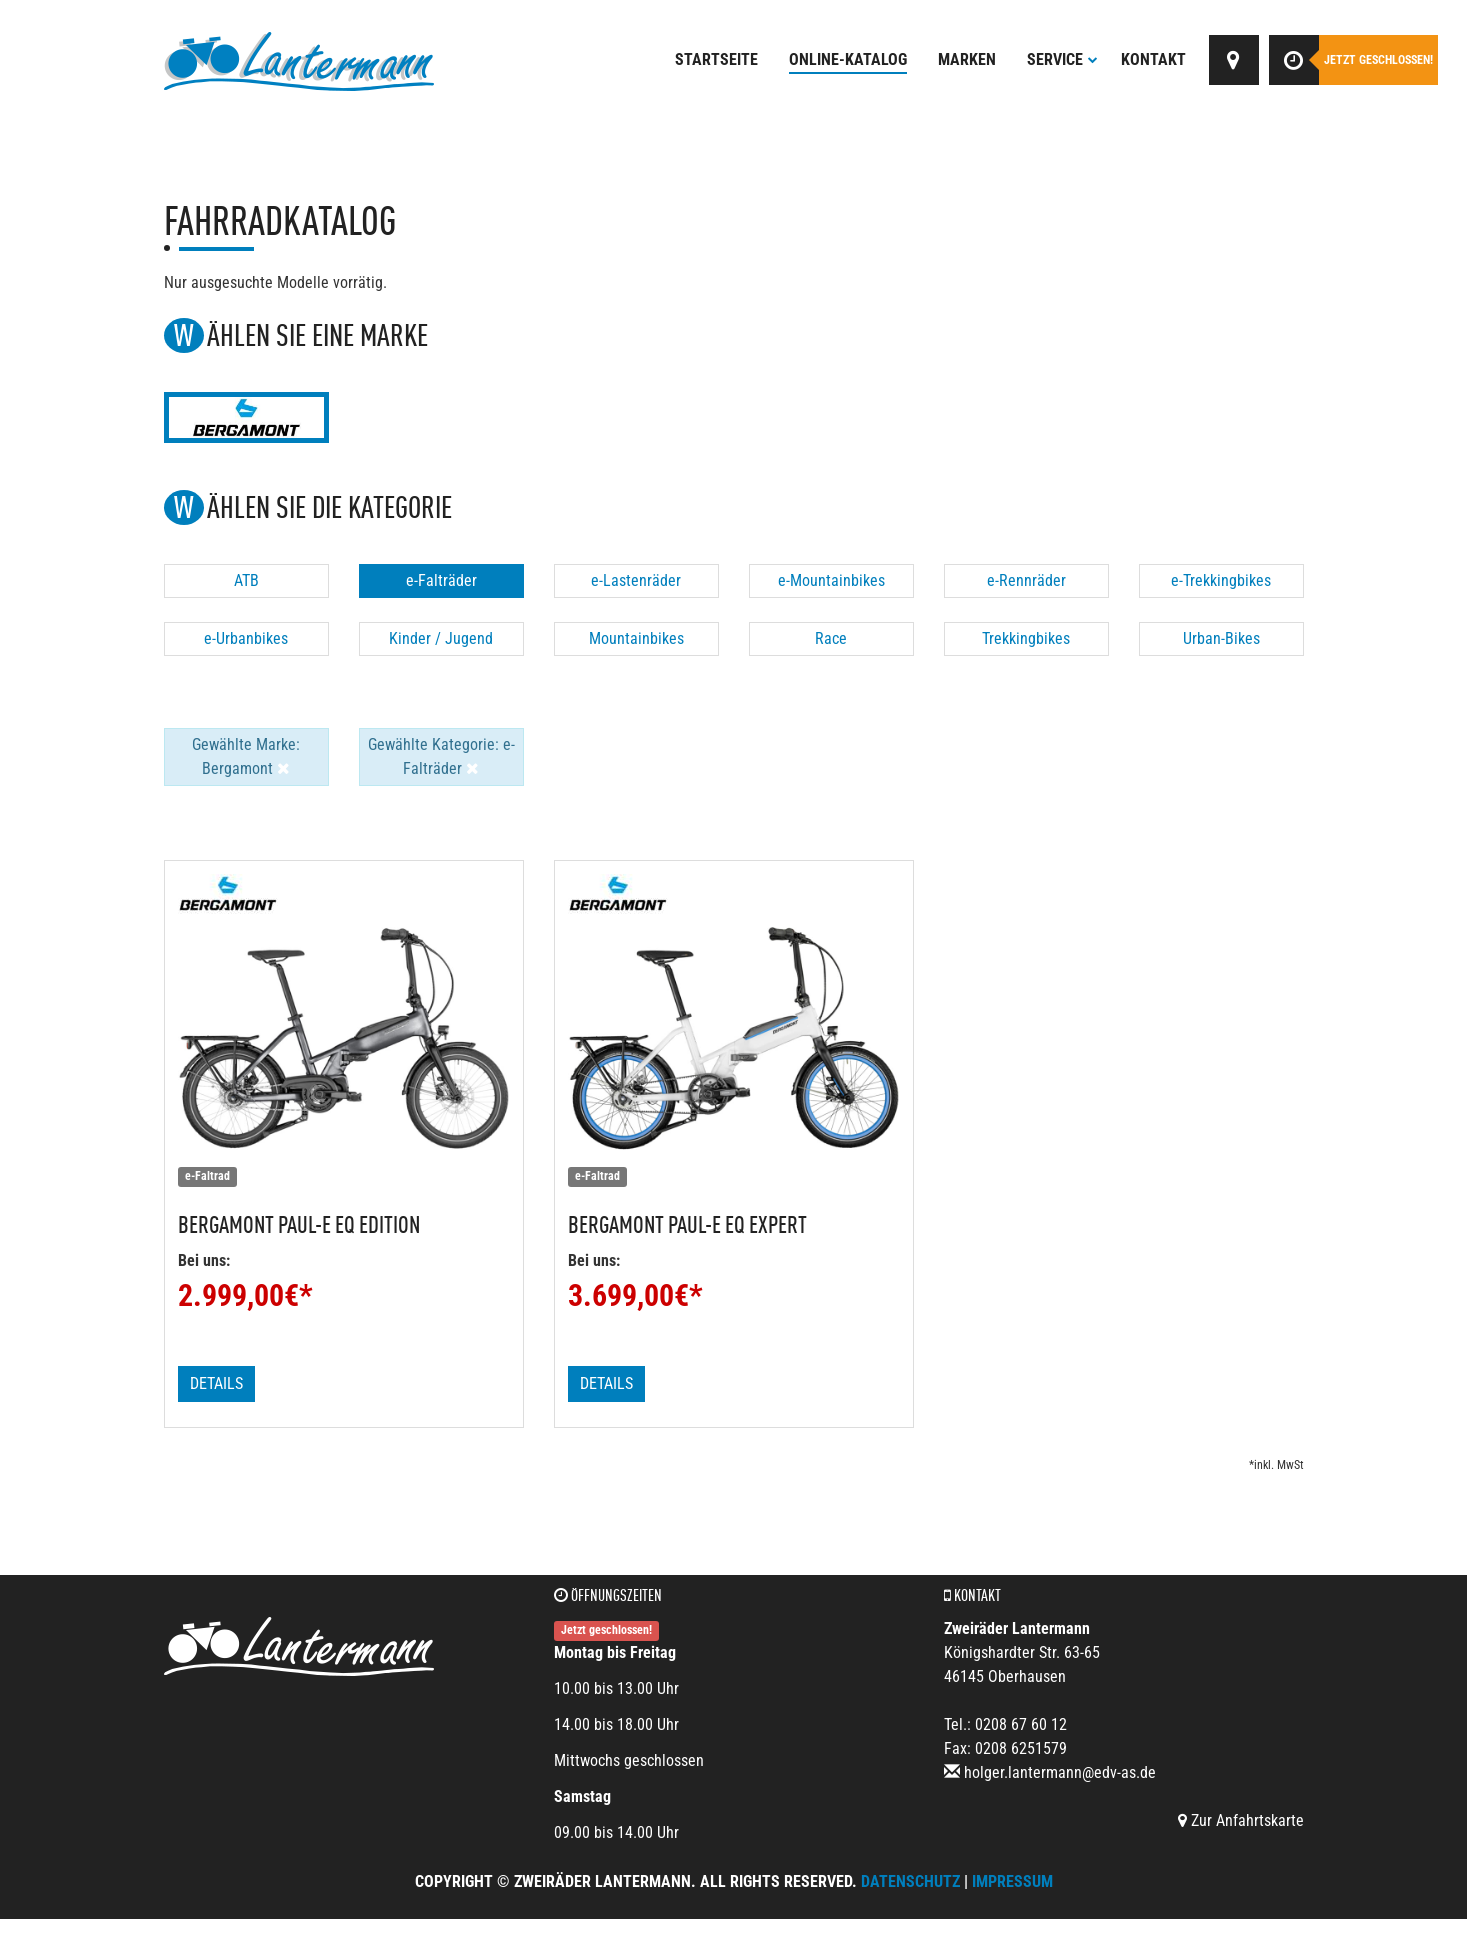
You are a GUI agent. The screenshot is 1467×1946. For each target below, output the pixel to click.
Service (1062, 59)
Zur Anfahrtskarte (1241, 1820)
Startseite (716, 59)
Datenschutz (910, 1881)
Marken (967, 59)
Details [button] (216, 1383)
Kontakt (1153, 59)
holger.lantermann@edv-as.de (1060, 1772)
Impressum (1012, 1881)
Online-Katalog (848, 59)
